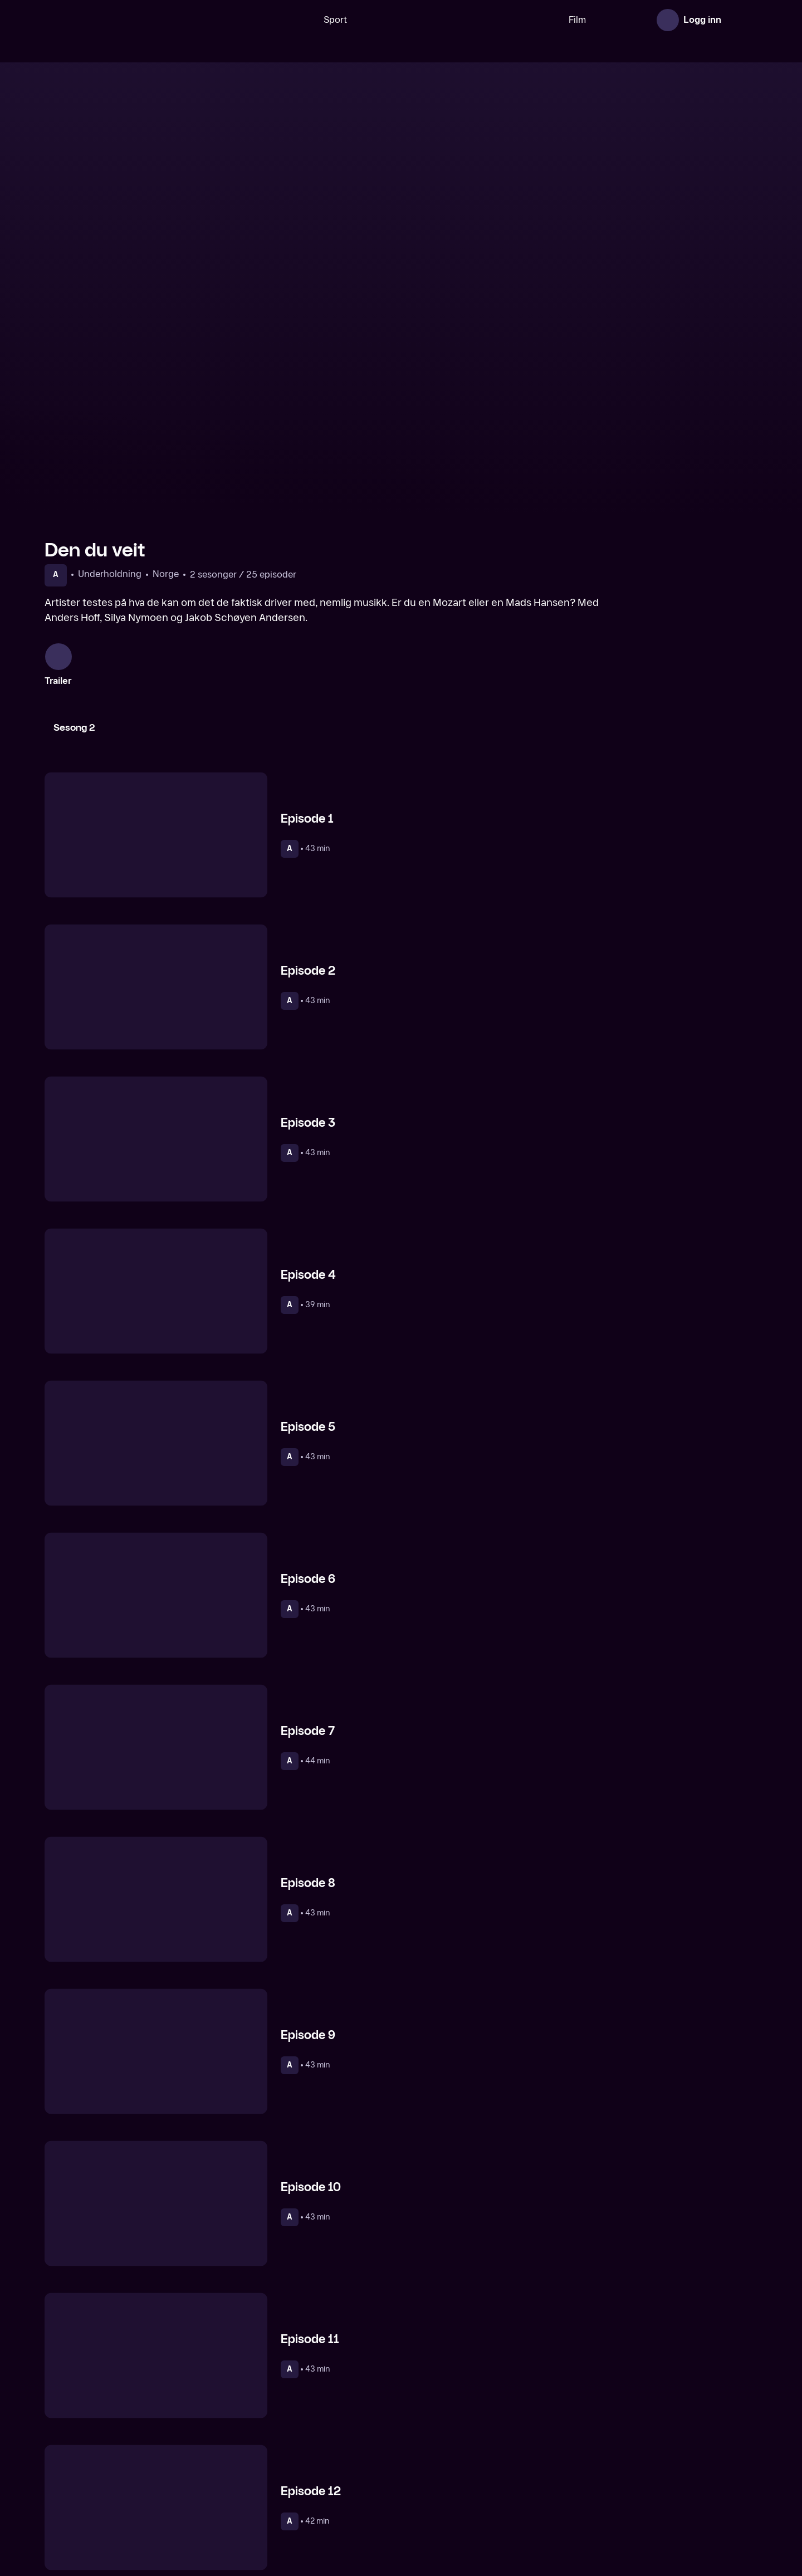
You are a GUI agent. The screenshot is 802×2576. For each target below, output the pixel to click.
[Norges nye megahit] (310, 2475)
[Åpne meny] (741, 20)
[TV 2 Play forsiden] (128, 20)
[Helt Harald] (129, 2475)
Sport (300, 19)
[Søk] (259, 20)
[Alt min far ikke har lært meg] (673, 2475)
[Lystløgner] (492, 2475)
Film (542, 19)
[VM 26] (423, 20)
